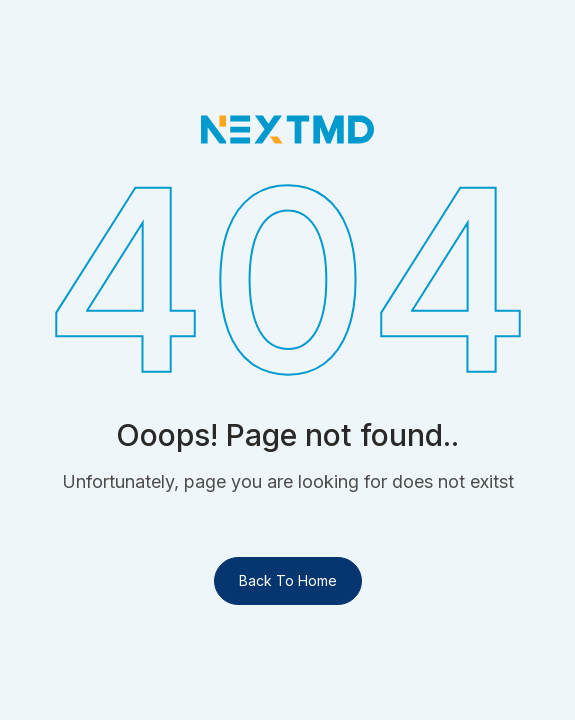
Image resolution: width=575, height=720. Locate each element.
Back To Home (288, 580)
